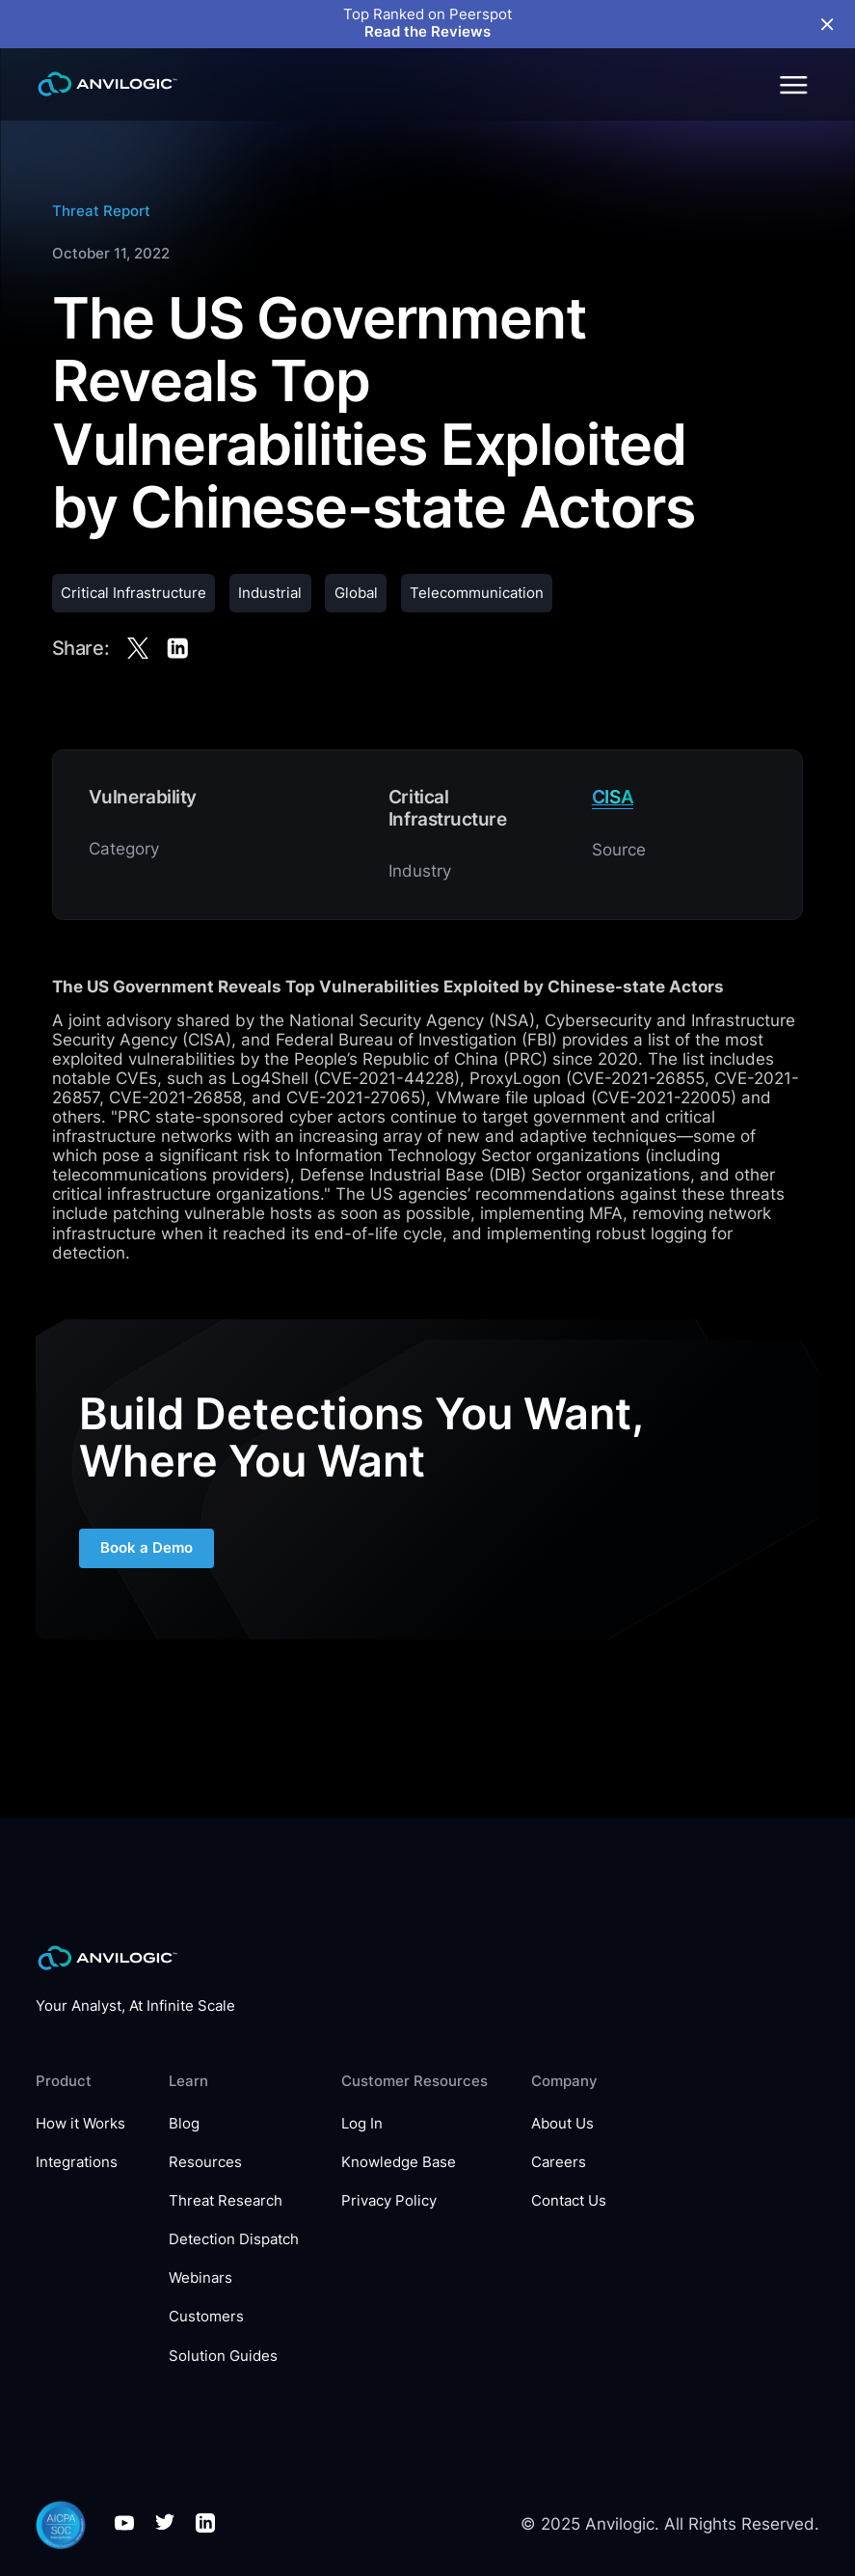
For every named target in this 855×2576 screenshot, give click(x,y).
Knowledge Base (398, 2163)
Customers (206, 2317)
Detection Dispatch (234, 2240)
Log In (362, 2124)
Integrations (77, 2163)
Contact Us (568, 2201)
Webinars (200, 2278)
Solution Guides (223, 2356)
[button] (792, 84)
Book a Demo (146, 1548)
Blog (184, 2124)
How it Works (80, 2124)
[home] (107, 84)
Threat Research (225, 2201)
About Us (562, 2124)
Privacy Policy (389, 2201)
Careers (558, 2163)
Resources (205, 2163)
